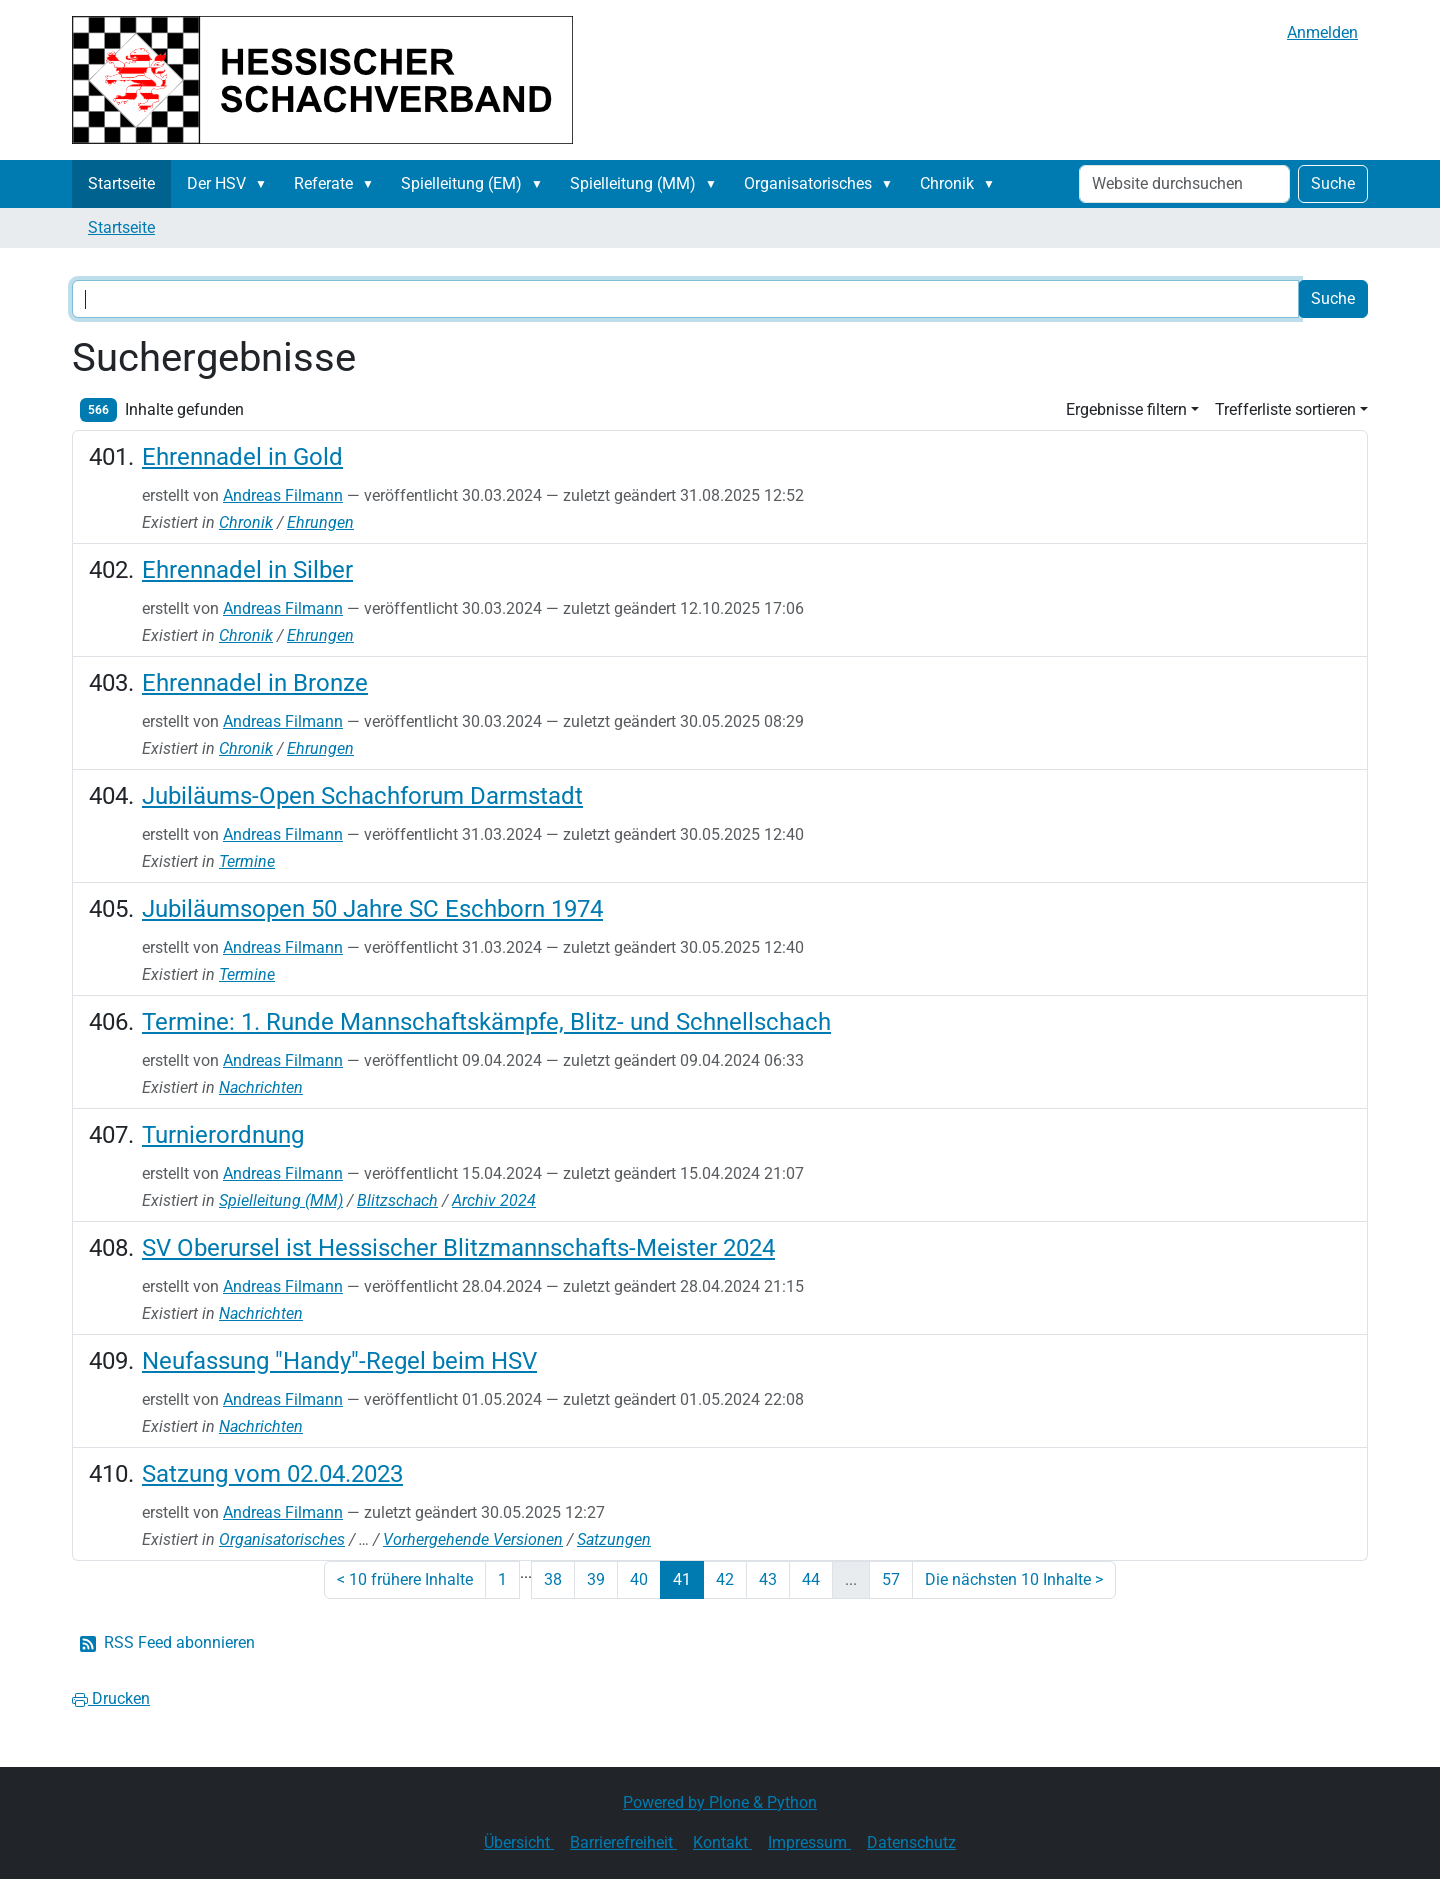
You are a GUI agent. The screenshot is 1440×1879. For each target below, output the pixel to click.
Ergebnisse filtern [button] (1126, 409)
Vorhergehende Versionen (473, 1539)
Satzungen (614, 1539)
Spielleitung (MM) (633, 183)
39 (596, 1579)
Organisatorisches (808, 183)
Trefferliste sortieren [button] (1285, 409)
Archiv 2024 (494, 1200)
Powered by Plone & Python (720, 1802)
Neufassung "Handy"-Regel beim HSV (339, 1361)
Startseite (121, 183)
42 (725, 1579)
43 (768, 1579)
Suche (1333, 183)
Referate (323, 183)
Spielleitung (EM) (461, 183)
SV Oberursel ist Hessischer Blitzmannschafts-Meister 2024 (458, 1248)
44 (811, 1579)
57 (891, 1579)
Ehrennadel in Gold (242, 457)
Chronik (947, 183)
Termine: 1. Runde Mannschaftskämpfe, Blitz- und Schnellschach (486, 1022)
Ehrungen (320, 522)
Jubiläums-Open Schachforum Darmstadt (362, 796)
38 (553, 1579)
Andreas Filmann (283, 495)
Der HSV (216, 183)
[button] (265, 184)
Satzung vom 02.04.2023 (272, 1474)
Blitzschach (397, 1200)
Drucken (111, 1698)
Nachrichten (261, 1087)
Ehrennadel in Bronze (255, 683)
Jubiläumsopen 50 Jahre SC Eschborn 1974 (372, 909)
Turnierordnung (223, 1135)
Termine (247, 861)
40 (639, 1579)
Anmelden (1322, 32)
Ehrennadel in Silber (247, 570)
